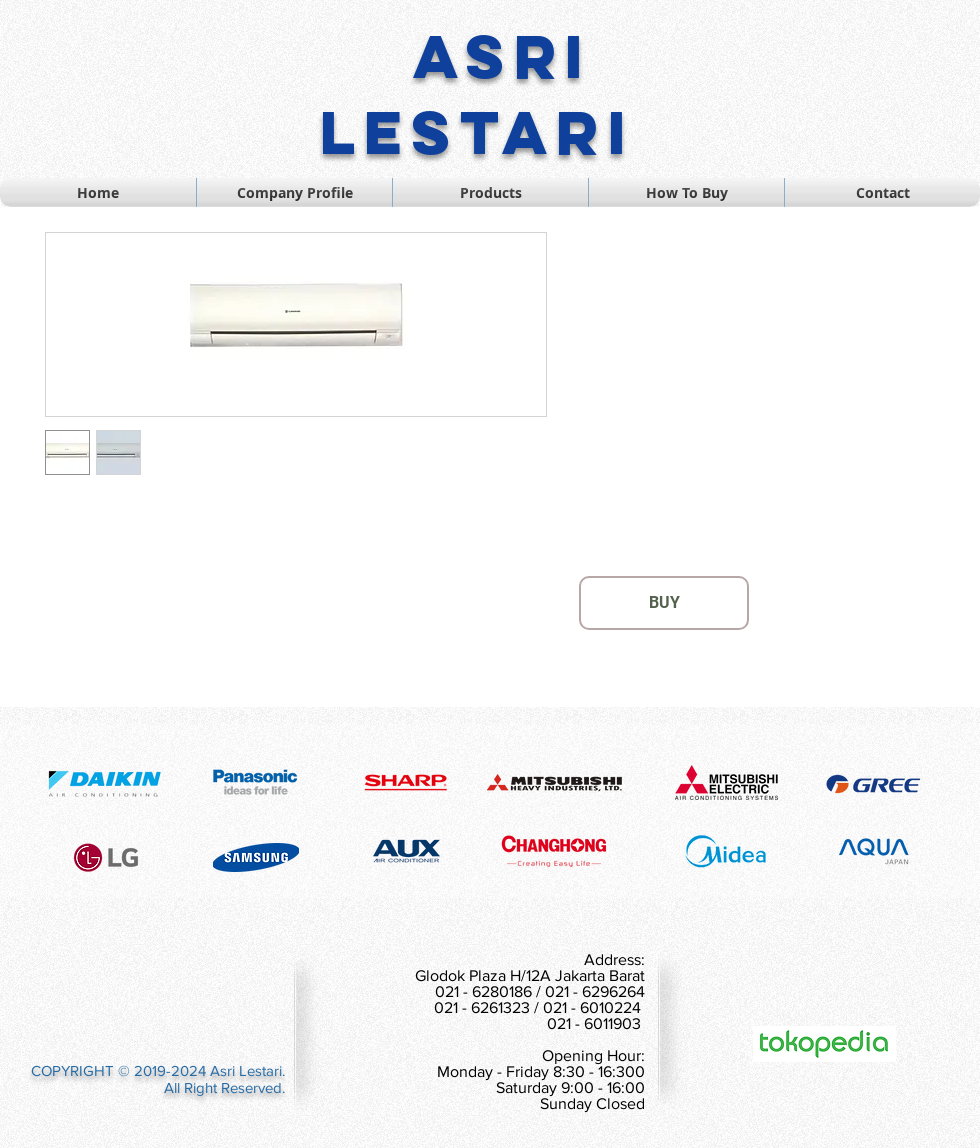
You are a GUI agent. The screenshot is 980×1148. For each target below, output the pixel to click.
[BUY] (664, 603)
